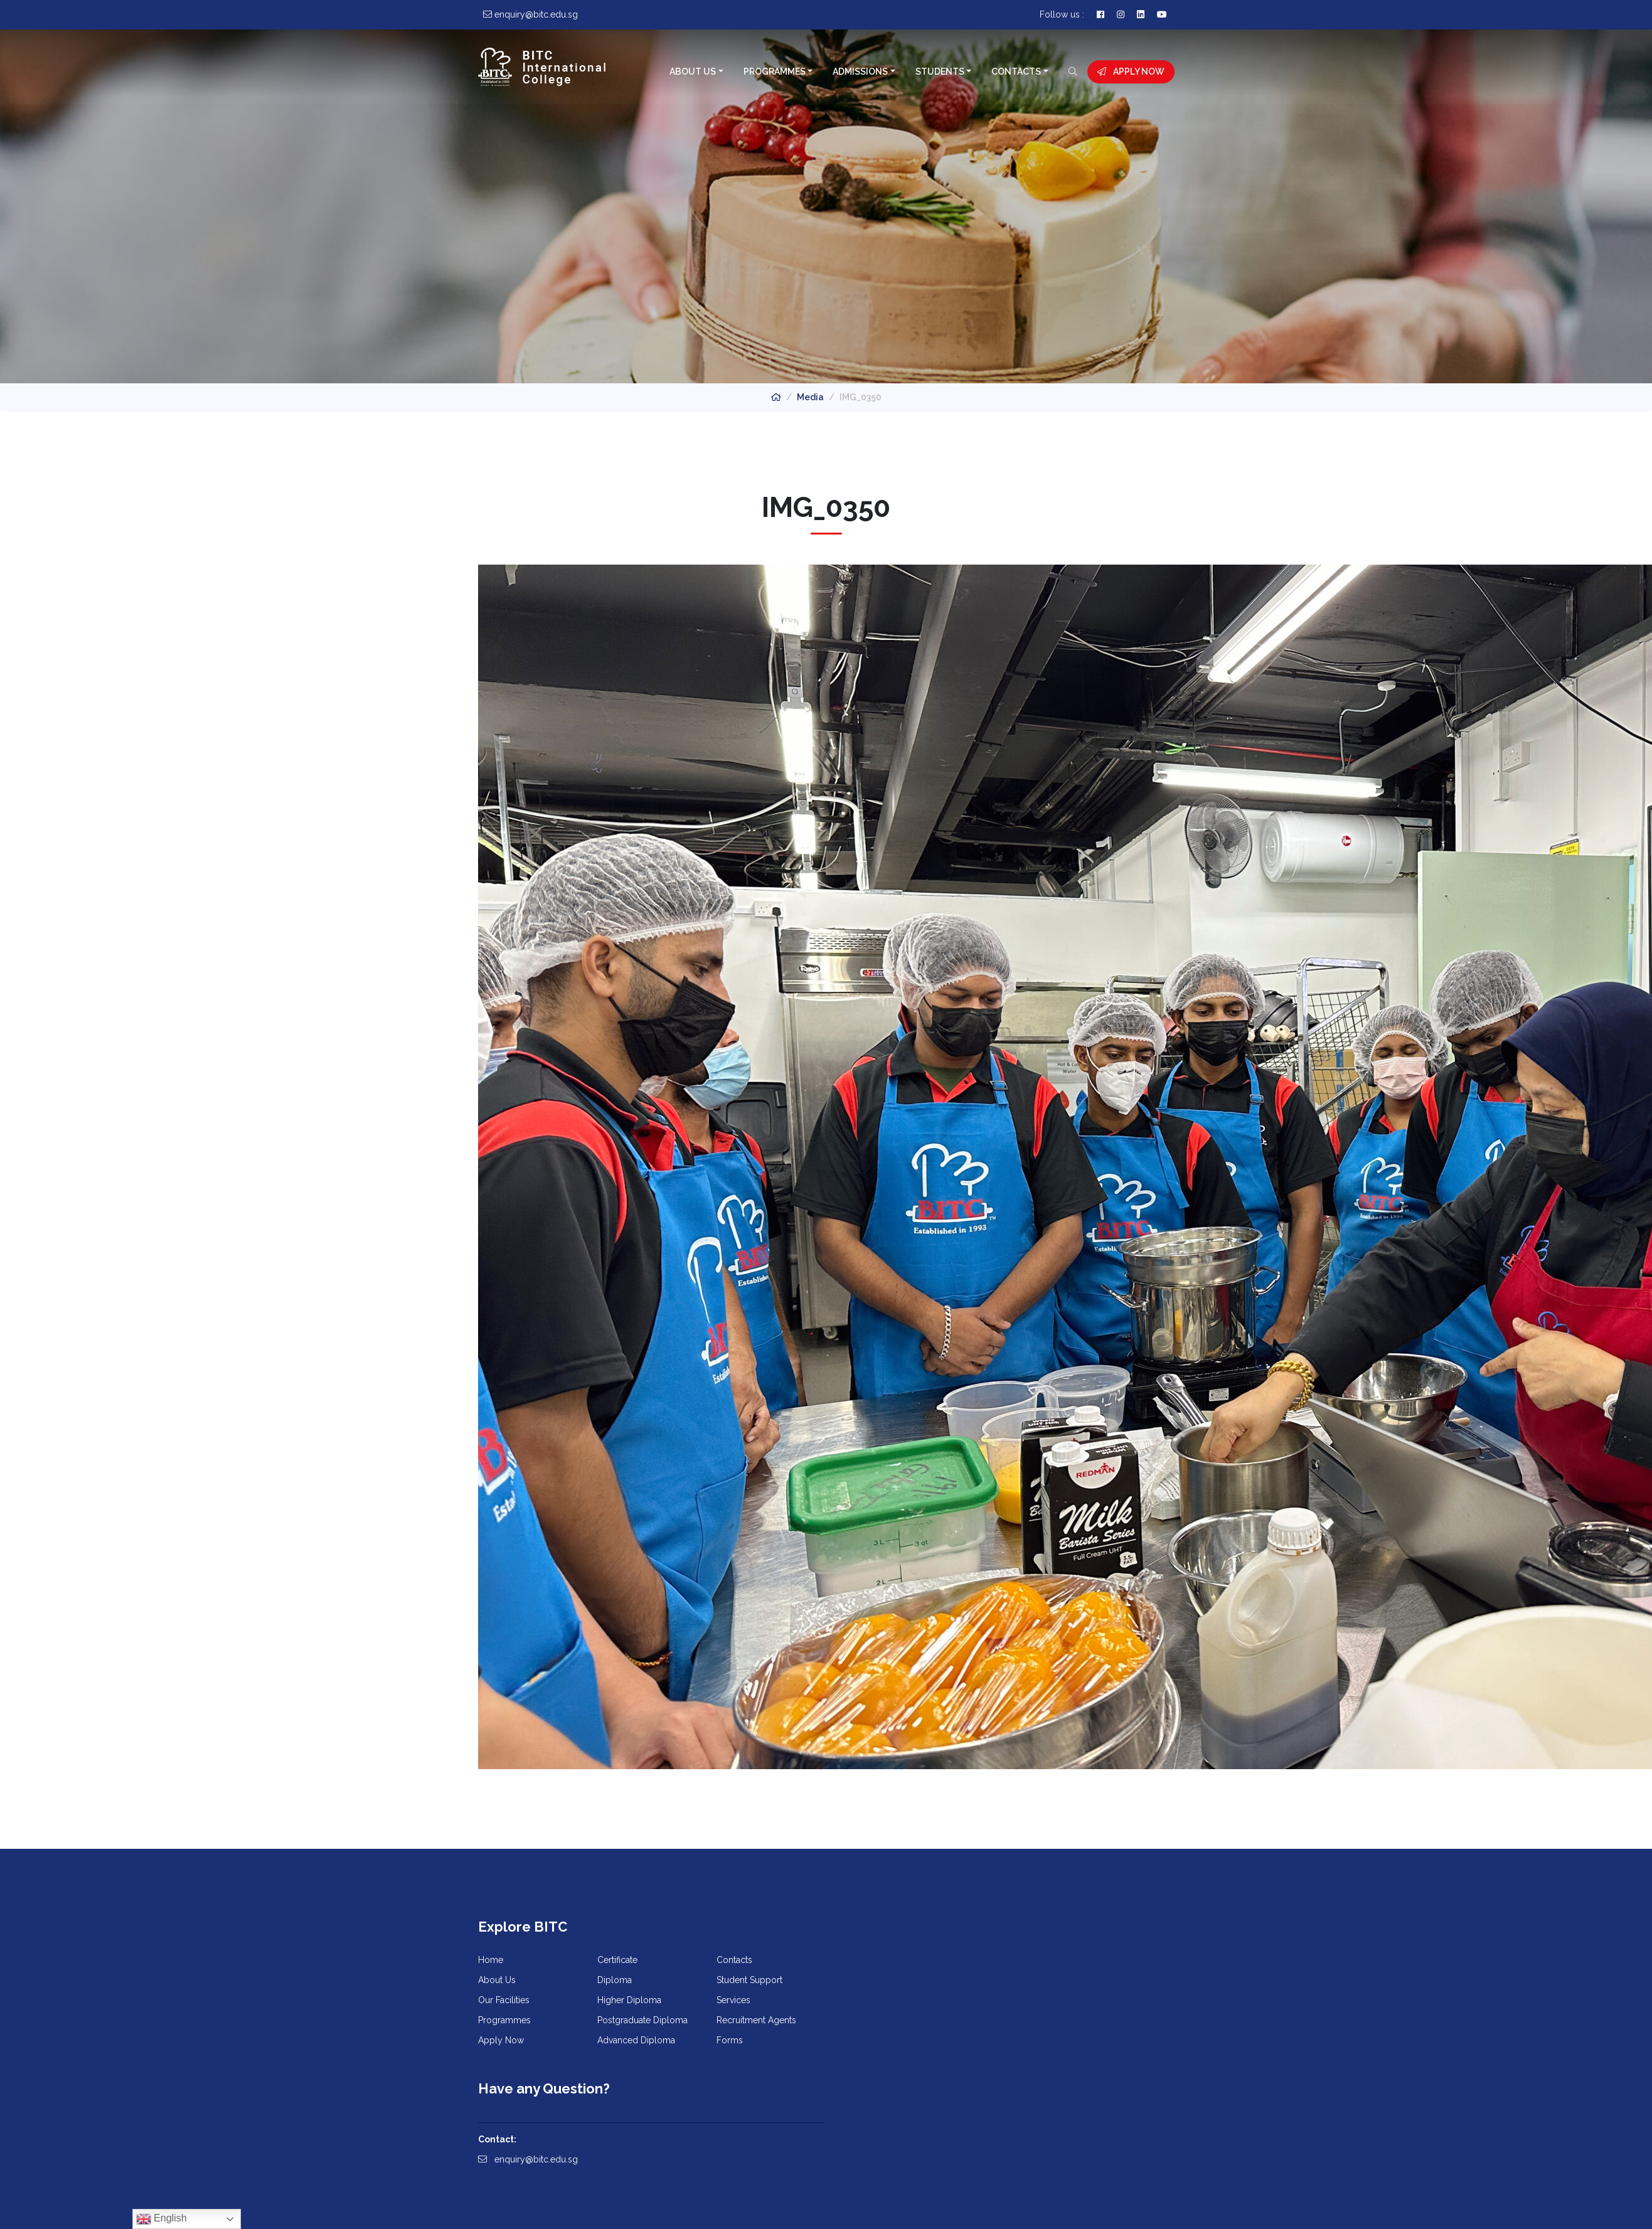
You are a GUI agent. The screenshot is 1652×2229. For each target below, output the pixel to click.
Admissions (860, 71)
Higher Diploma (629, 2002)
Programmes (774, 71)
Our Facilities (504, 2002)
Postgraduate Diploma (642, 2022)
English (161, 2218)
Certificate (617, 1962)
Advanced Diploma (636, 2042)
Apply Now (1130, 71)
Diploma (614, 1982)
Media (810, 397)
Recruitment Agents (756, 2022)
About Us (692, 71)
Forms (730, 2042)
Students (939, 71)
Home (490, 1962)
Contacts (1016, 71)
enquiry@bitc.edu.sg (885, 1999)
